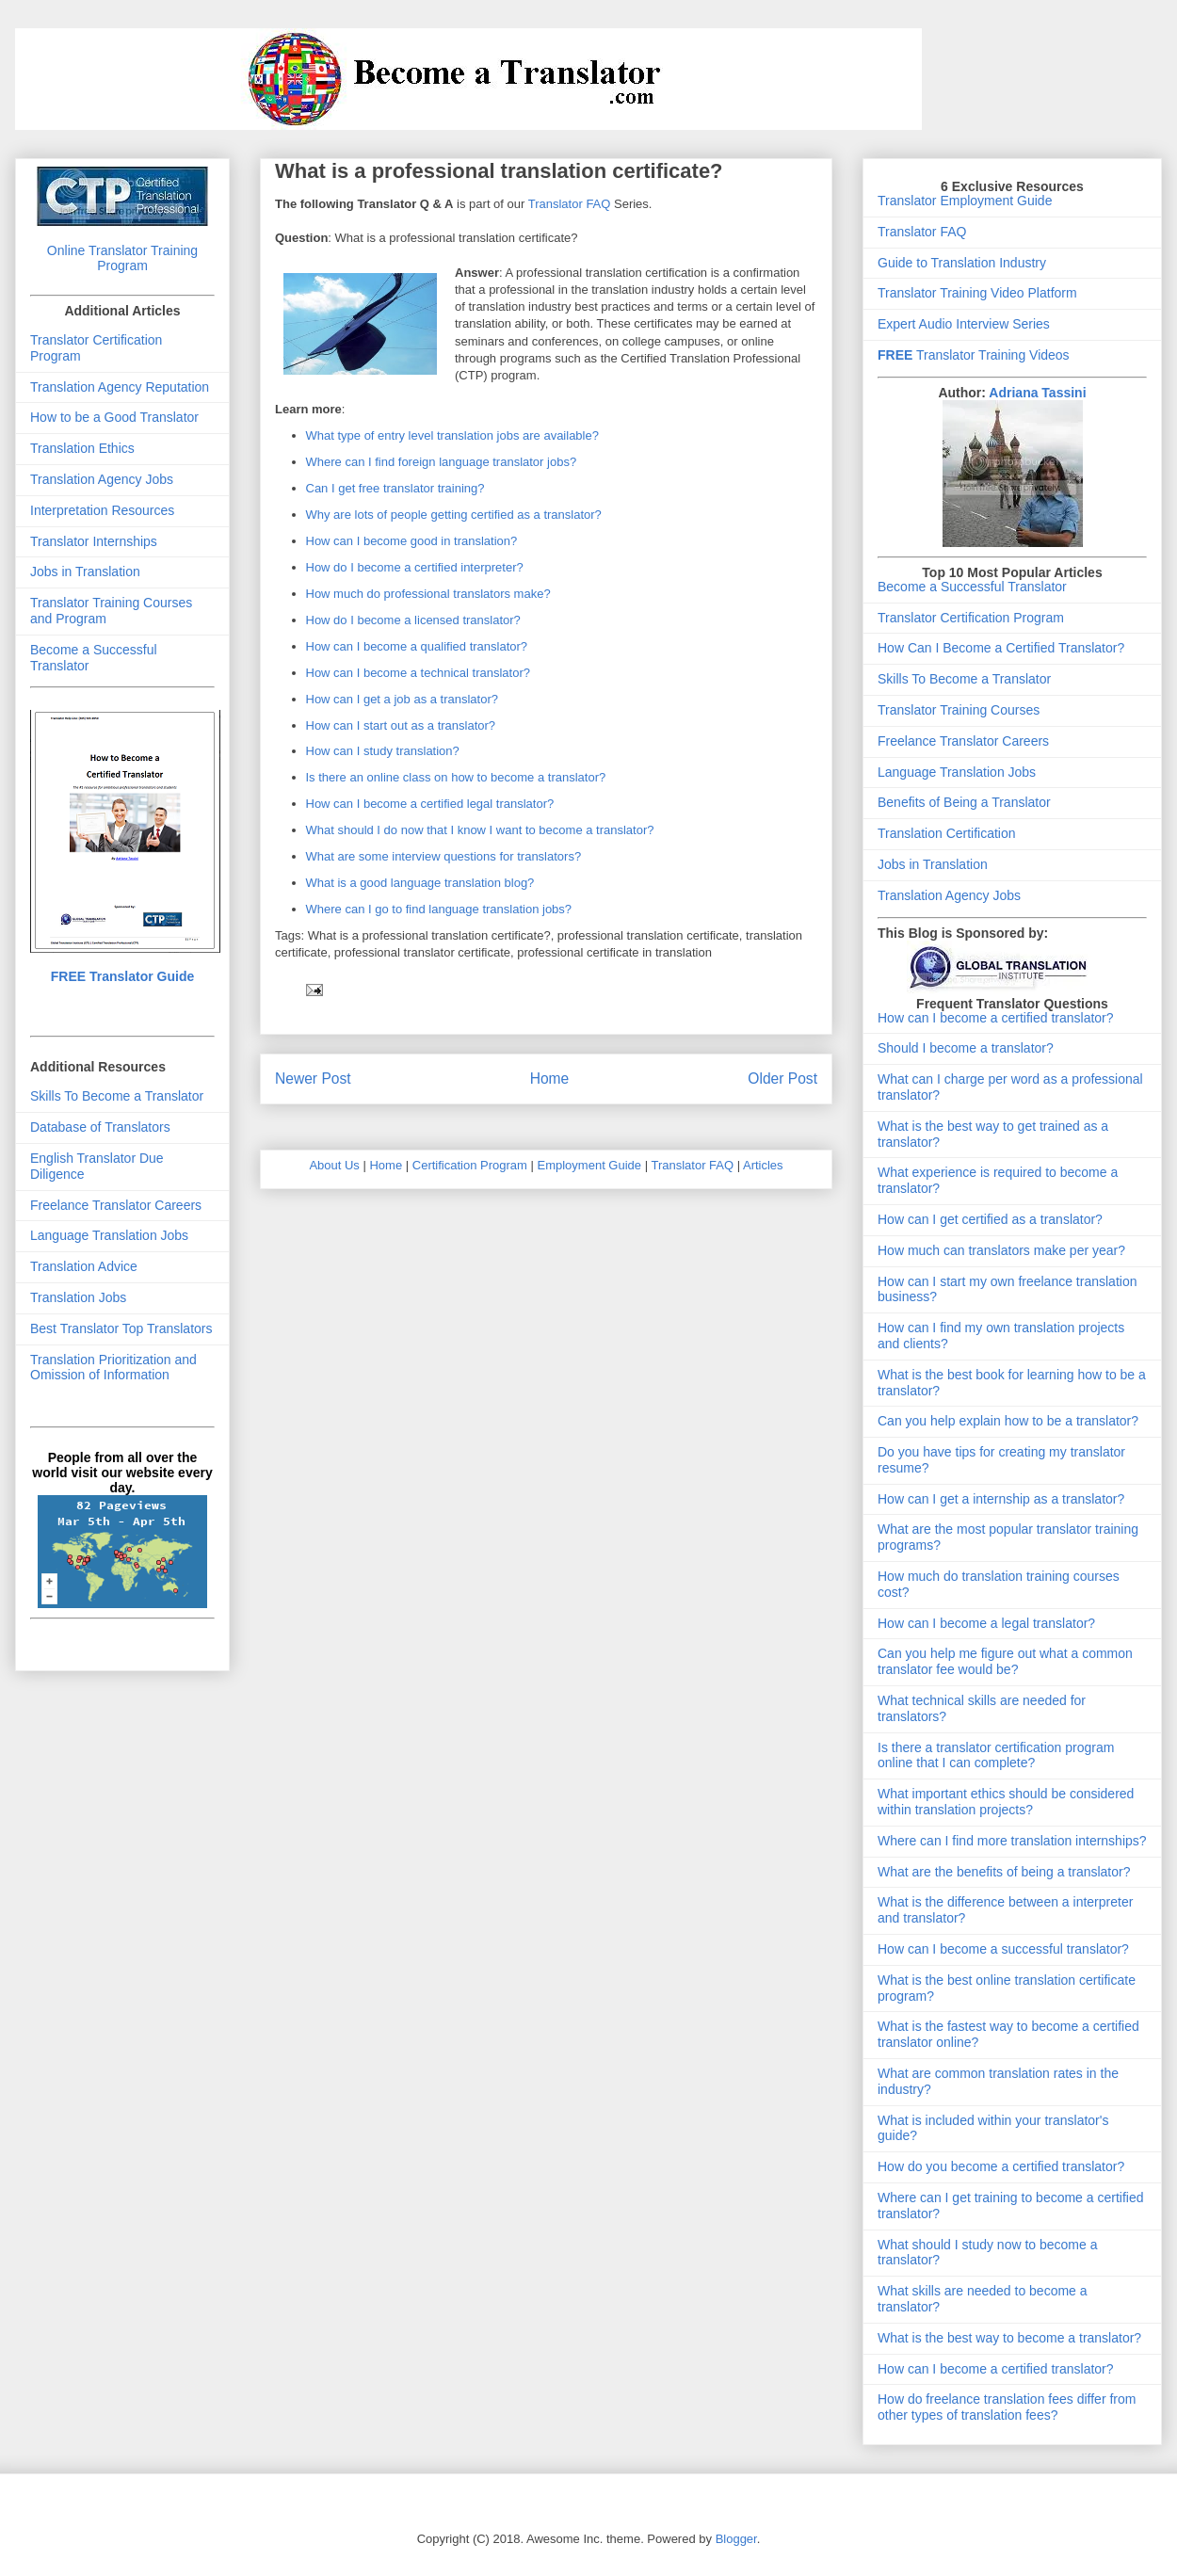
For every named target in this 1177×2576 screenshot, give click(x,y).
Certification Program (469, 1165)
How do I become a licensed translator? (413, 620)
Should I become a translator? (966, 1047)
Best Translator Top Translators (121, 1328)
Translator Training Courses (959, 709)
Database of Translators (100, 1127)
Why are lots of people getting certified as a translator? (454, 514)
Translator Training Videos (974, 354)
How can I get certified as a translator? (990, 1219)
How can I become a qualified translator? (417, 646)
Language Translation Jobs (109, 1235)
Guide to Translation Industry (962, 262)
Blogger (736, 2539)
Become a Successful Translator (972, 586)
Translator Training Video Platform (977, 292)
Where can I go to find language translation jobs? (439, 909)
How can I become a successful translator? (1003, 1948)
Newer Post (313, 1079)
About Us (334, 1165)
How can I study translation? (383, 751)
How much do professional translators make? (428, 594)
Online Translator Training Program (122, 258)
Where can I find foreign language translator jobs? (441, 462)
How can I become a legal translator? (986, 1623)
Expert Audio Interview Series (964, 323)
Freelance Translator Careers (116, 1205)
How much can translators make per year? (1001, 1250)
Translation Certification (947, 833)
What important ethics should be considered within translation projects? (1006, 1801)
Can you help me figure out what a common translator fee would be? (1005, 1661)
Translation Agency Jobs (101, 479)
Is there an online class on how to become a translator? (456, 777)
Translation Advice (83, 1266)
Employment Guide (590, 1165)
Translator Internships (93, 541)
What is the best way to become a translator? (1009, 2337)
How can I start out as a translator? (401, 725)
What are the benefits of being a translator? (1004, 1871)
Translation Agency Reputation (119, 386)
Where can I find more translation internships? (1012, 1840)
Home (550, 1079)
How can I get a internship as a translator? (1001, 1498)
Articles (763, 1165)
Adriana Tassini (1037, 392)
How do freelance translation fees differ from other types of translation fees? (1007, 2407)
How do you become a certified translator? (1001, 2166)
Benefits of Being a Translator (964, 802)
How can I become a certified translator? (996, 1017)
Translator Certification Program (971, 617)
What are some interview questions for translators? (444, 856)
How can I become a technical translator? (418, 673)
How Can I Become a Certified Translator (997, 647)
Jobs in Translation (85, 571)
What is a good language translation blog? (420, 883)
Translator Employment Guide (965, 200)
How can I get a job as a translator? (402, 699)
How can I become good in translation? (412, 541)
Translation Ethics (82, 448)
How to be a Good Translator (114, 417)
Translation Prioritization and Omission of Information (113, 1367)
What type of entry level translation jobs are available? (452, 435)
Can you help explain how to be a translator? (1008, 1420)
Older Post (782, 1079)
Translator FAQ (569, 204)
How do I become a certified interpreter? (415, 567)
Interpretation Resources (102, 510)
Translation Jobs (78, 1297)
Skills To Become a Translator (116, 1095)
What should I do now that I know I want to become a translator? (480, 830)
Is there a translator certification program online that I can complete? (996, 1755)
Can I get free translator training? (395, 488)
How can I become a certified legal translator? (430, 804)
